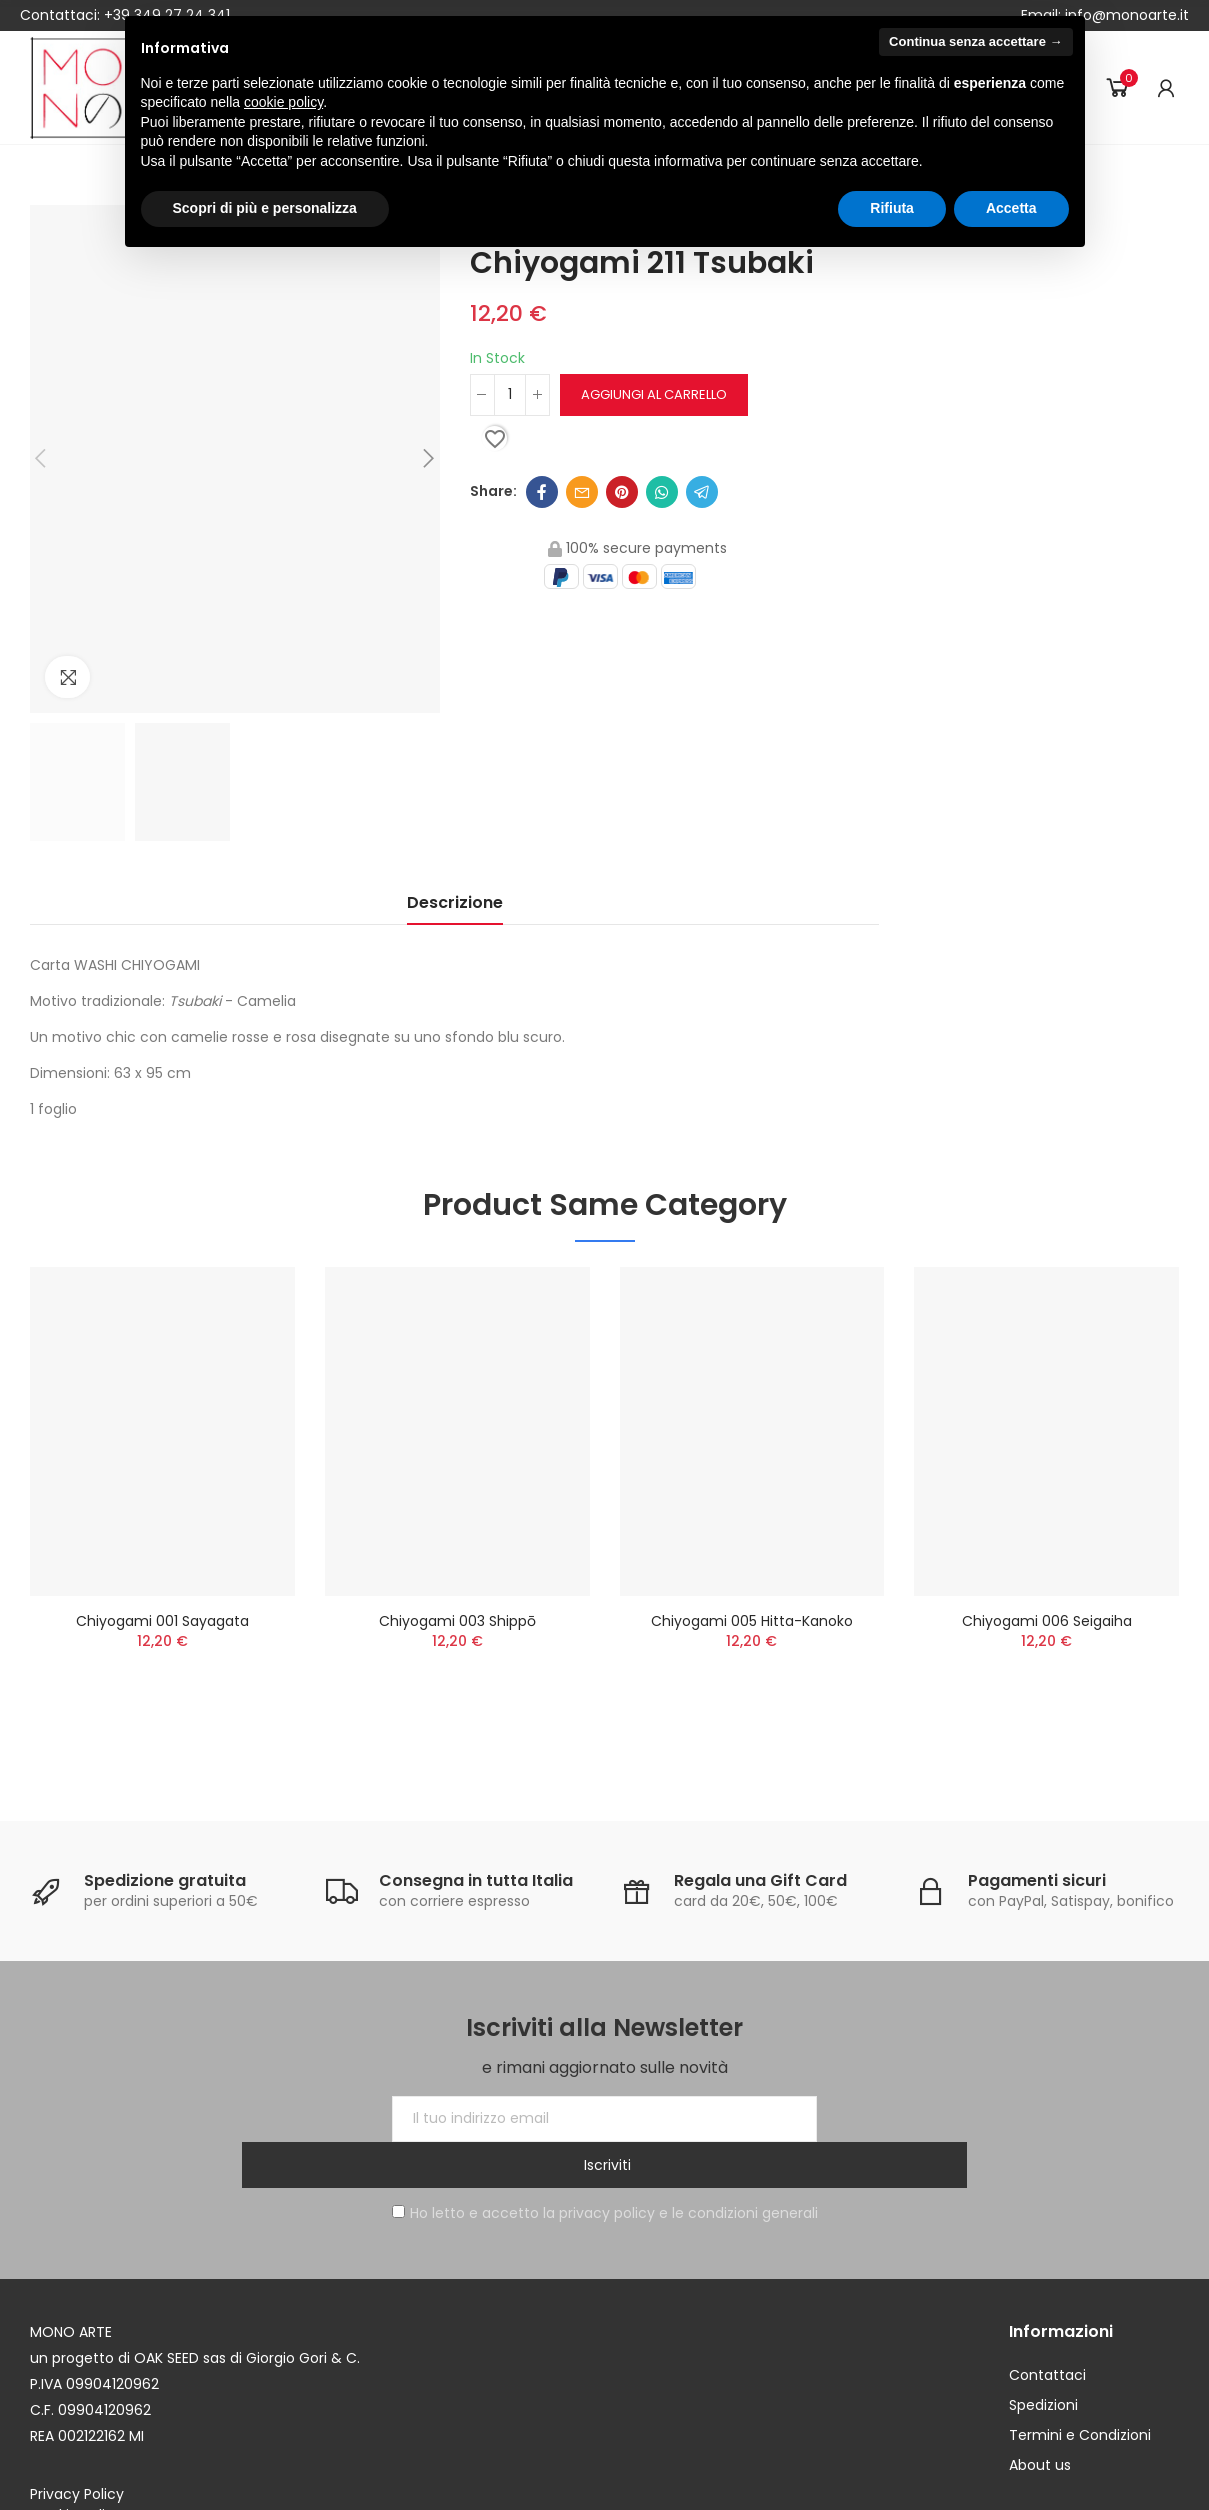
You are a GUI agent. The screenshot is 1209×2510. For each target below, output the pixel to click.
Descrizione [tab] (455, 902)
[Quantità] (510, 395)
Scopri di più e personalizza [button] (265, 208)
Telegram (702, 492)
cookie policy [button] (283, 102)
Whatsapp (662, 492)
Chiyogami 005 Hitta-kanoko (752, 1621)
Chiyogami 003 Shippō (457, 1621)
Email (582, 492)
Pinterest (622, 492)
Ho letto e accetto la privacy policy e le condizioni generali (605, 2167)
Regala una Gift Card (760, 1880)
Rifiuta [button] (892, 208)
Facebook (542, 492)
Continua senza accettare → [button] (975, 41)
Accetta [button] (1011, 208)
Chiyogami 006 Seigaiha (1047, 1621)
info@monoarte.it (1125, 15)
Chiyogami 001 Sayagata (162, 1621)
